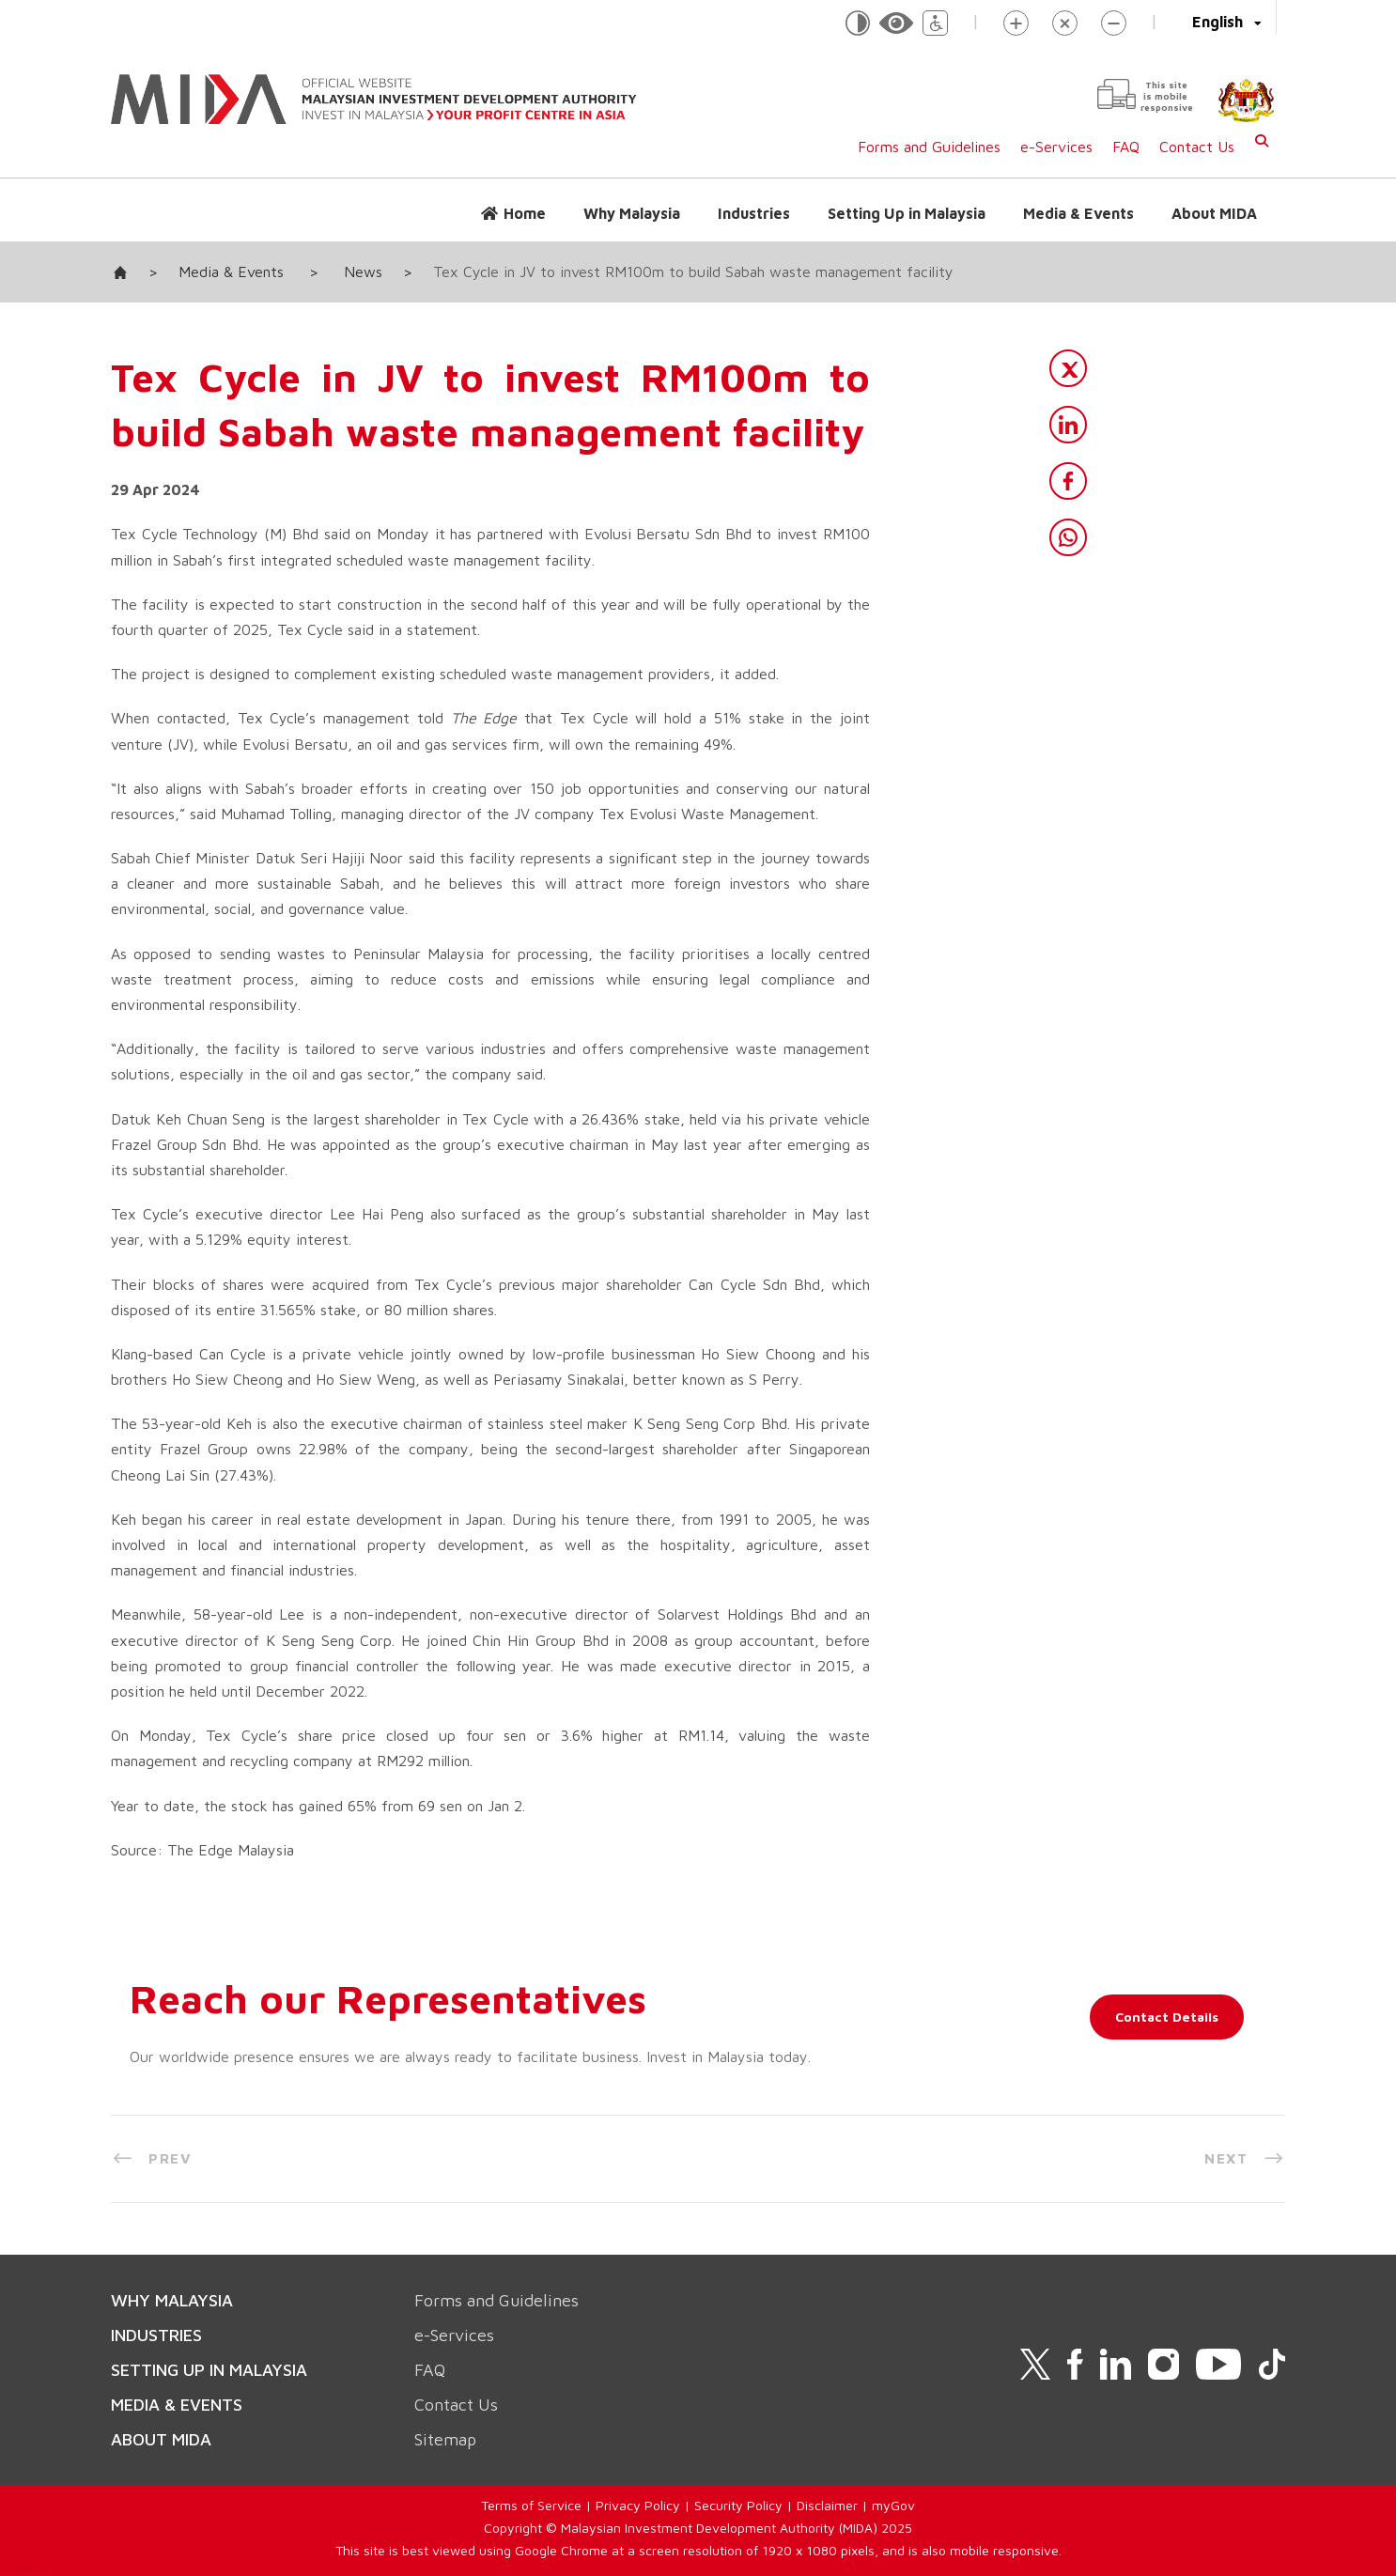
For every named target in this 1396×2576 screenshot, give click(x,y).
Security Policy (738, 2505)
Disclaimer (827, 2505)
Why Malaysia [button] (631, 213)
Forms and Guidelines (929, 146)
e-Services (1056, 146)
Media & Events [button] (1078, 213)
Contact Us (1196, 146)
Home (525, 213)
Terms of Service (531, 2505)
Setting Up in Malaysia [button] (906, 213)
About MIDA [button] (1214, 213)
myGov (893, 2505)
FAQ (1126, 146)
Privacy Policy (638, 2505)
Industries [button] (754, 213)
